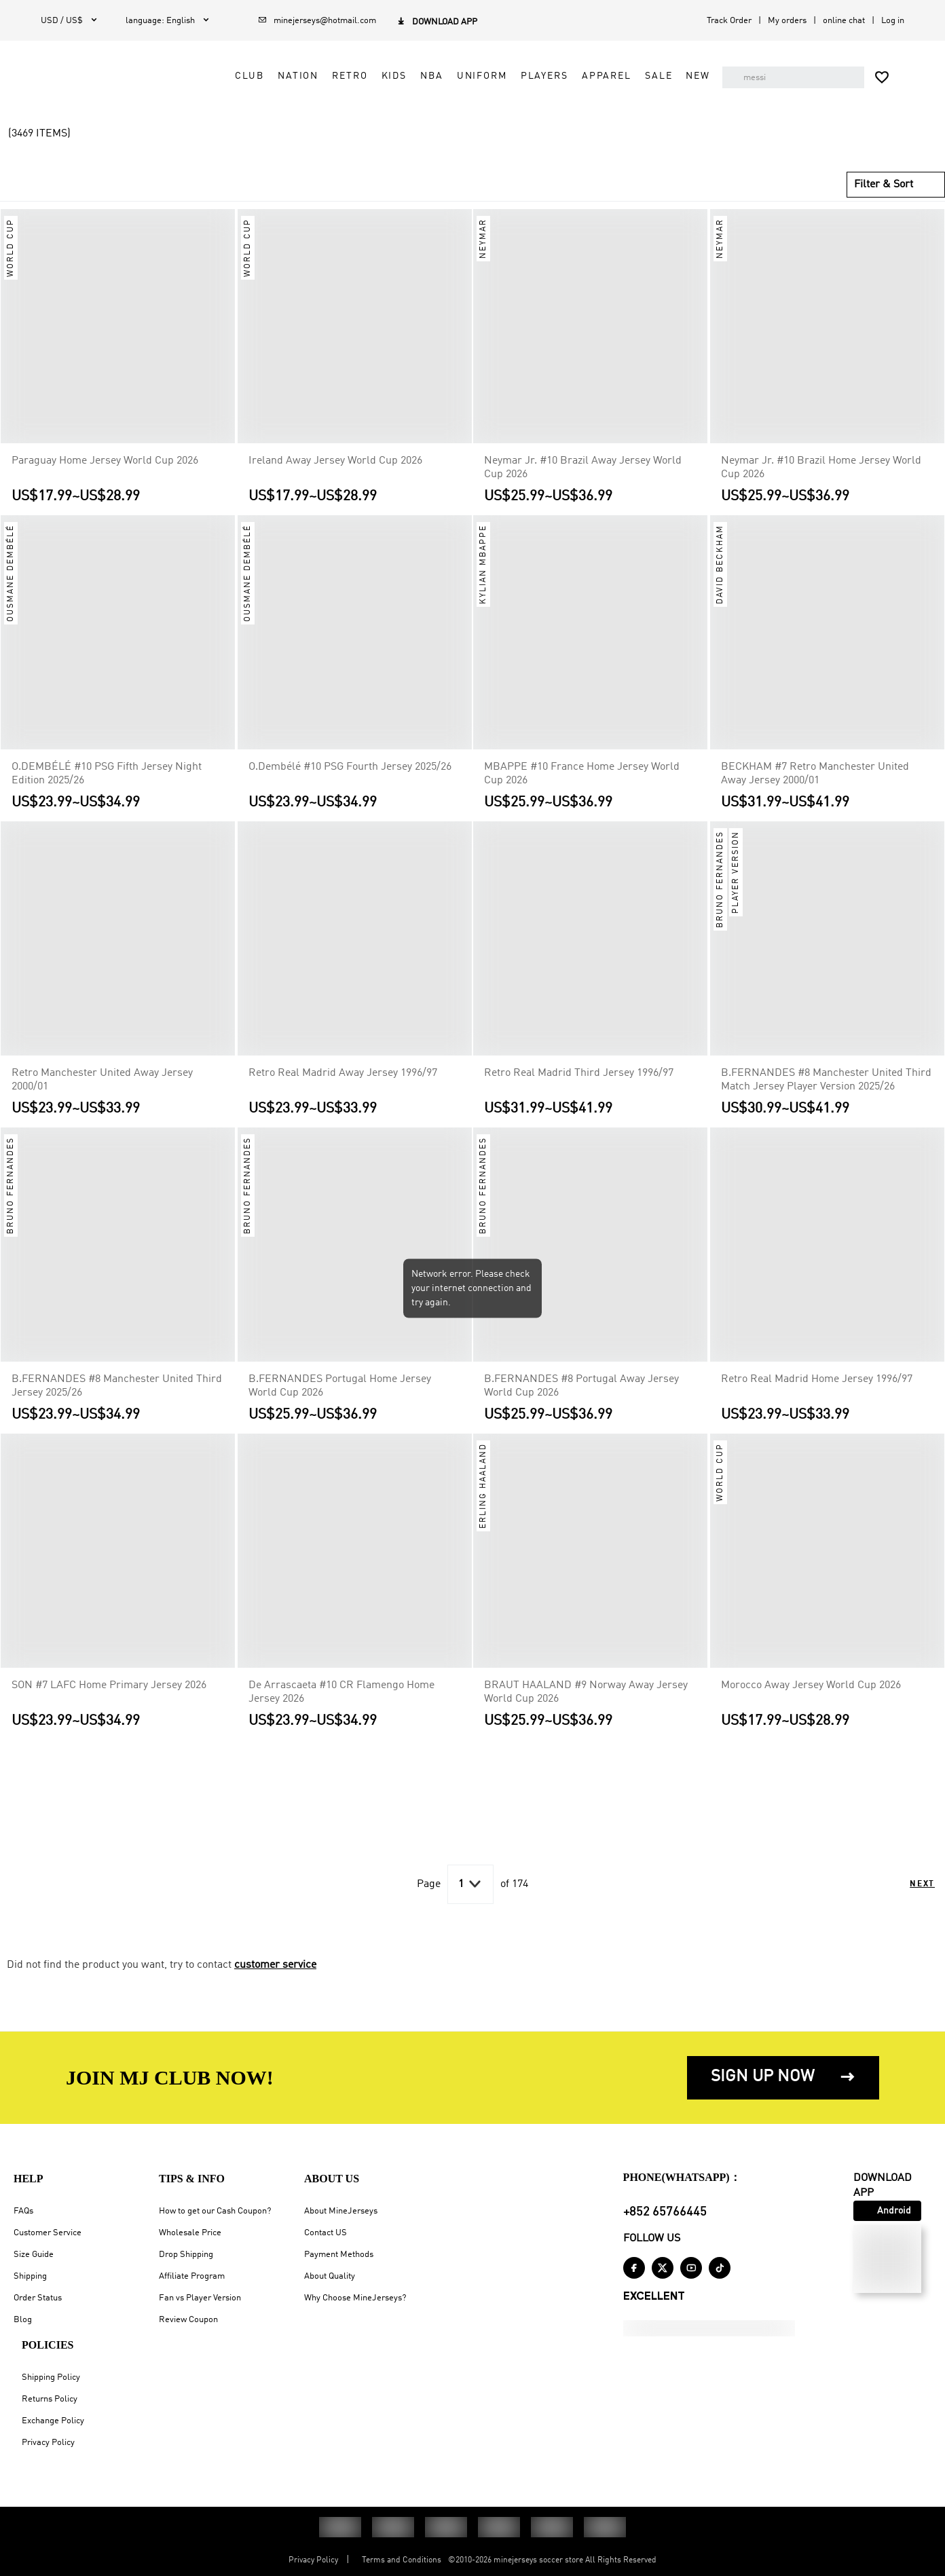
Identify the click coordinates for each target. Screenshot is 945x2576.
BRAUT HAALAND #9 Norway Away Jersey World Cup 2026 (586, 1708)
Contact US (325, 2232)
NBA (439, 76)
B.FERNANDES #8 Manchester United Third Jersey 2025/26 (117, 1401)
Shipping (30, 2276)
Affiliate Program (192, 2276)
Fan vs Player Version (200, 2298)
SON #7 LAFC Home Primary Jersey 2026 (109, 1701)
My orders (787, 20)
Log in (892, 20)
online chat (844, 20)
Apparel (614, 76)
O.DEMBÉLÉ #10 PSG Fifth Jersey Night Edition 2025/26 (107, 789)
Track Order (729, 20)
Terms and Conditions (401, 2560)
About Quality (329, 2276)
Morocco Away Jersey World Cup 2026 (811, 1701)
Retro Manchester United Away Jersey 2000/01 (102, 1095)
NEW (461, 106)
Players (552, 76)
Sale (666, 76)
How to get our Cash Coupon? (215, 2211)
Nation (306, 76)
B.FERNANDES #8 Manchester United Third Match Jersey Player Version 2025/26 (826, 1095)
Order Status (38, 2298)
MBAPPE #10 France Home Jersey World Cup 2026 (582, 789)
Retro (357, 76)
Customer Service (47, 2232)
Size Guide (34, 2254)
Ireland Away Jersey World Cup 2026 (335, 476)
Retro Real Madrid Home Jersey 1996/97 (816, 1394)
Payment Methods (338, 2254)
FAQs (23, 2211)
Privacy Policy (48, 2442)
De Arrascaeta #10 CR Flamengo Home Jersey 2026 (341, 1708)
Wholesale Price (190, 2232)
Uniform (489, 76)
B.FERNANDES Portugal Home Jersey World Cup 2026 (339, 1401)
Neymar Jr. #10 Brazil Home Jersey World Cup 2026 (821, 483)
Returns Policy (49, 2399)
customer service (275, 1980)
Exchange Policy (53, 2420)
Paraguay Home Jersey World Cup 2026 (105, 476)
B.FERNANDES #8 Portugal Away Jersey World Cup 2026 (581, 1401)
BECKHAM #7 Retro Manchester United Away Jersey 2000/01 (815, 789)
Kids (401, 76)
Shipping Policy (51, 2377)
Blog (23, 2319)
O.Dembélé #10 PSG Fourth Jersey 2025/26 (349, 782)
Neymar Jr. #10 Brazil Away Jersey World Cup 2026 (583, 483)
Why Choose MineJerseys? (355, 2298)
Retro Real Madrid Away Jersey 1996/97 (342, 1088)
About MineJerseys (340, 2211)
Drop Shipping (186, 2254)
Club (257, 76)
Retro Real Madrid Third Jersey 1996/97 (578, 1088)
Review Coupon (188, 2319)
